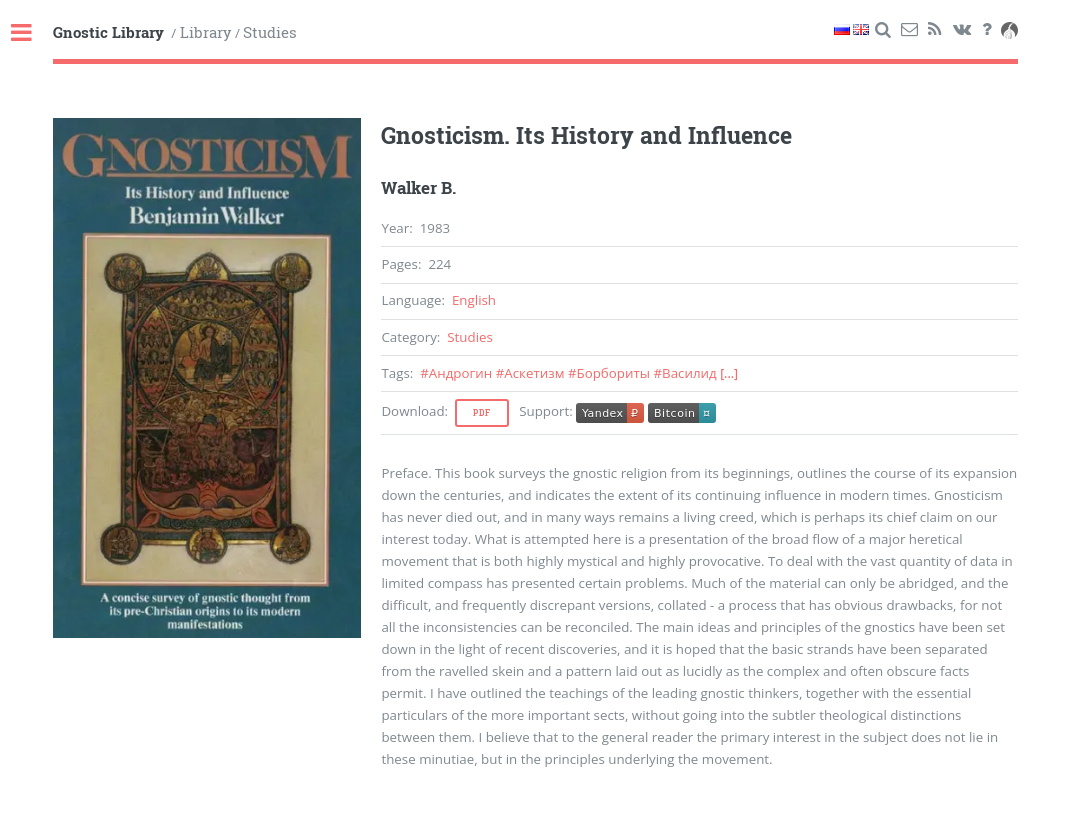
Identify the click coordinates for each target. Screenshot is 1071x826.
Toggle (32, 33)
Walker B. (418, 188)
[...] (729, 373)
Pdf (482, 413)
